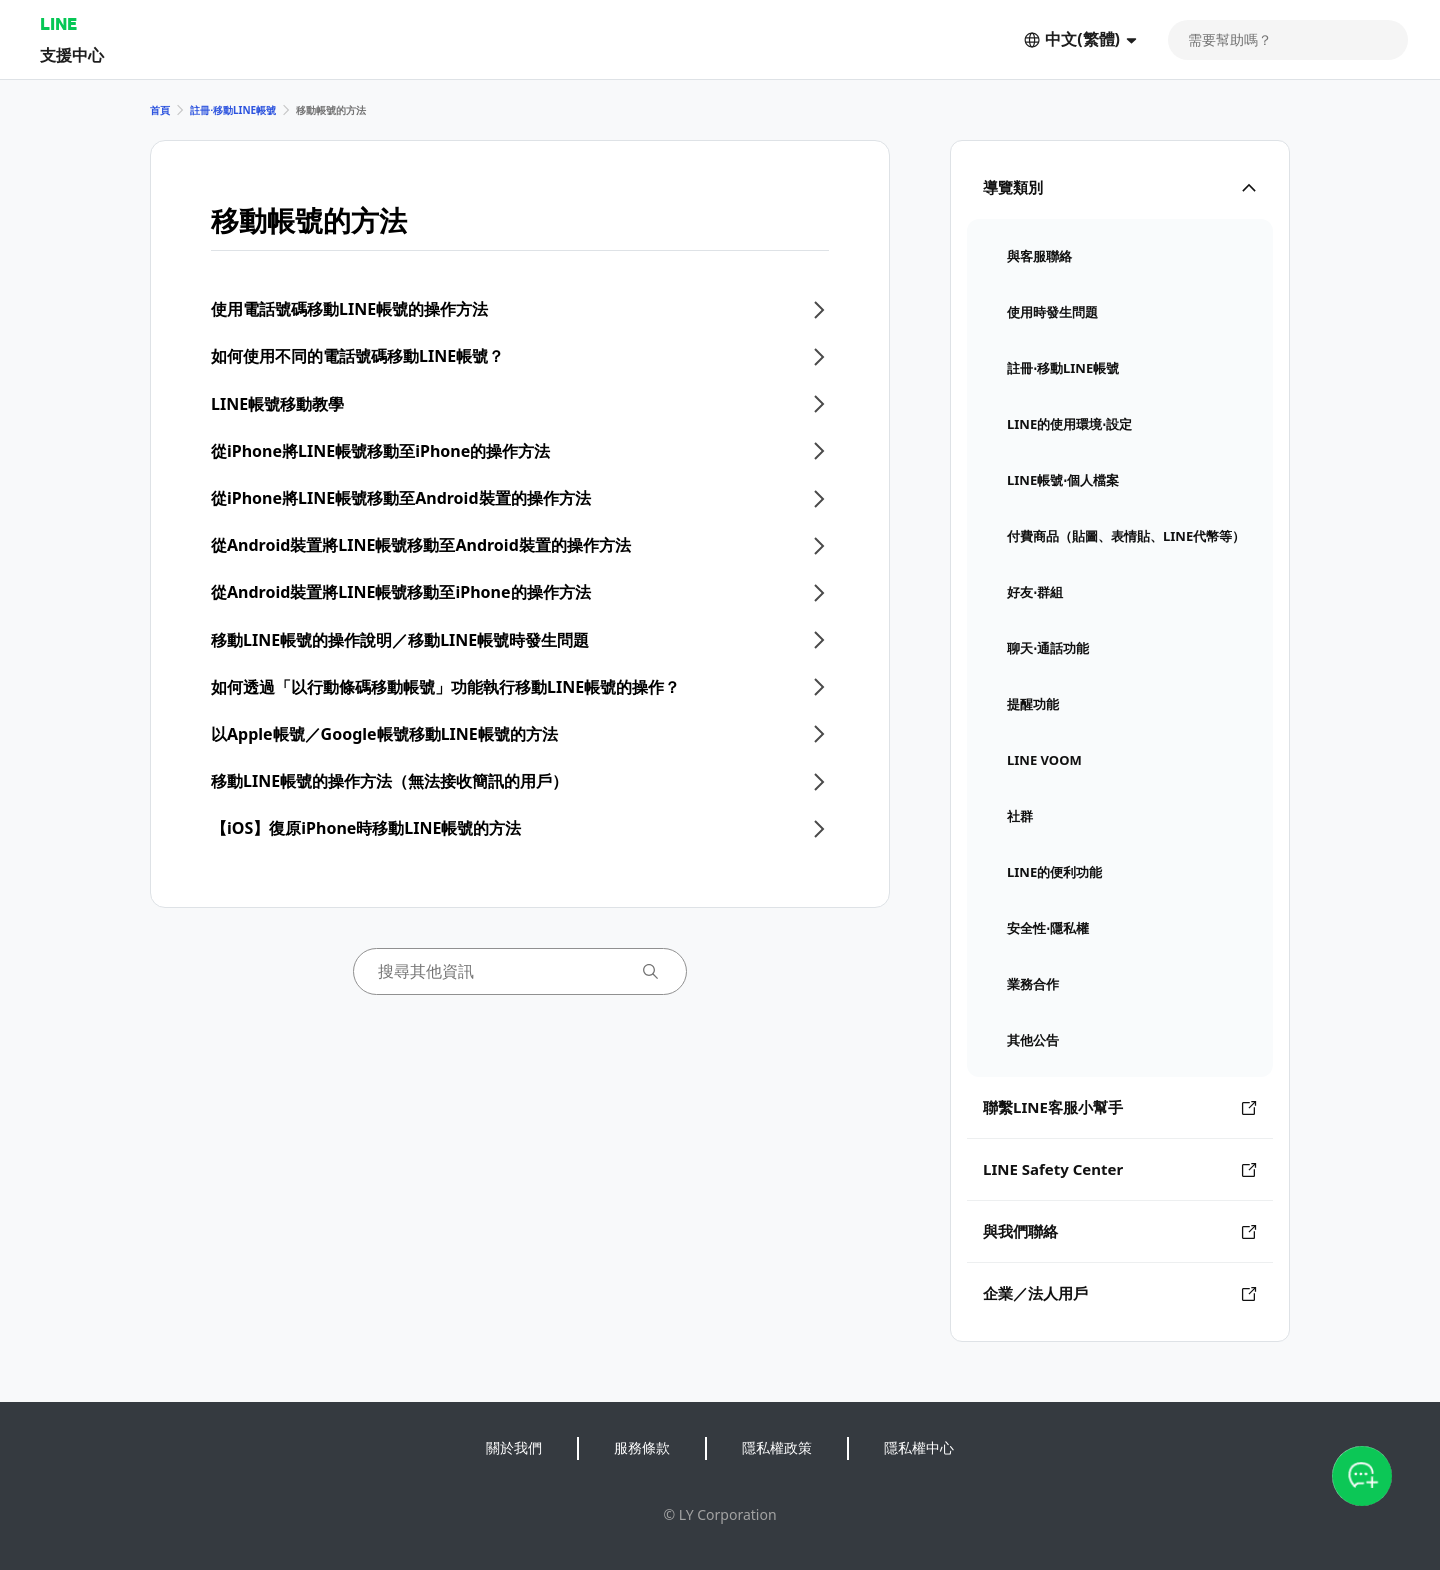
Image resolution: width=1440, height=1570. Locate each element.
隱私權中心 (919, 1447)
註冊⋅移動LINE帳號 (233, 110)
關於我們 (514, 1447)
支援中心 (72, 54)
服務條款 (642, 1447)
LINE (58, 23)
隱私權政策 (777, 1447)
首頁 (160, 110)
